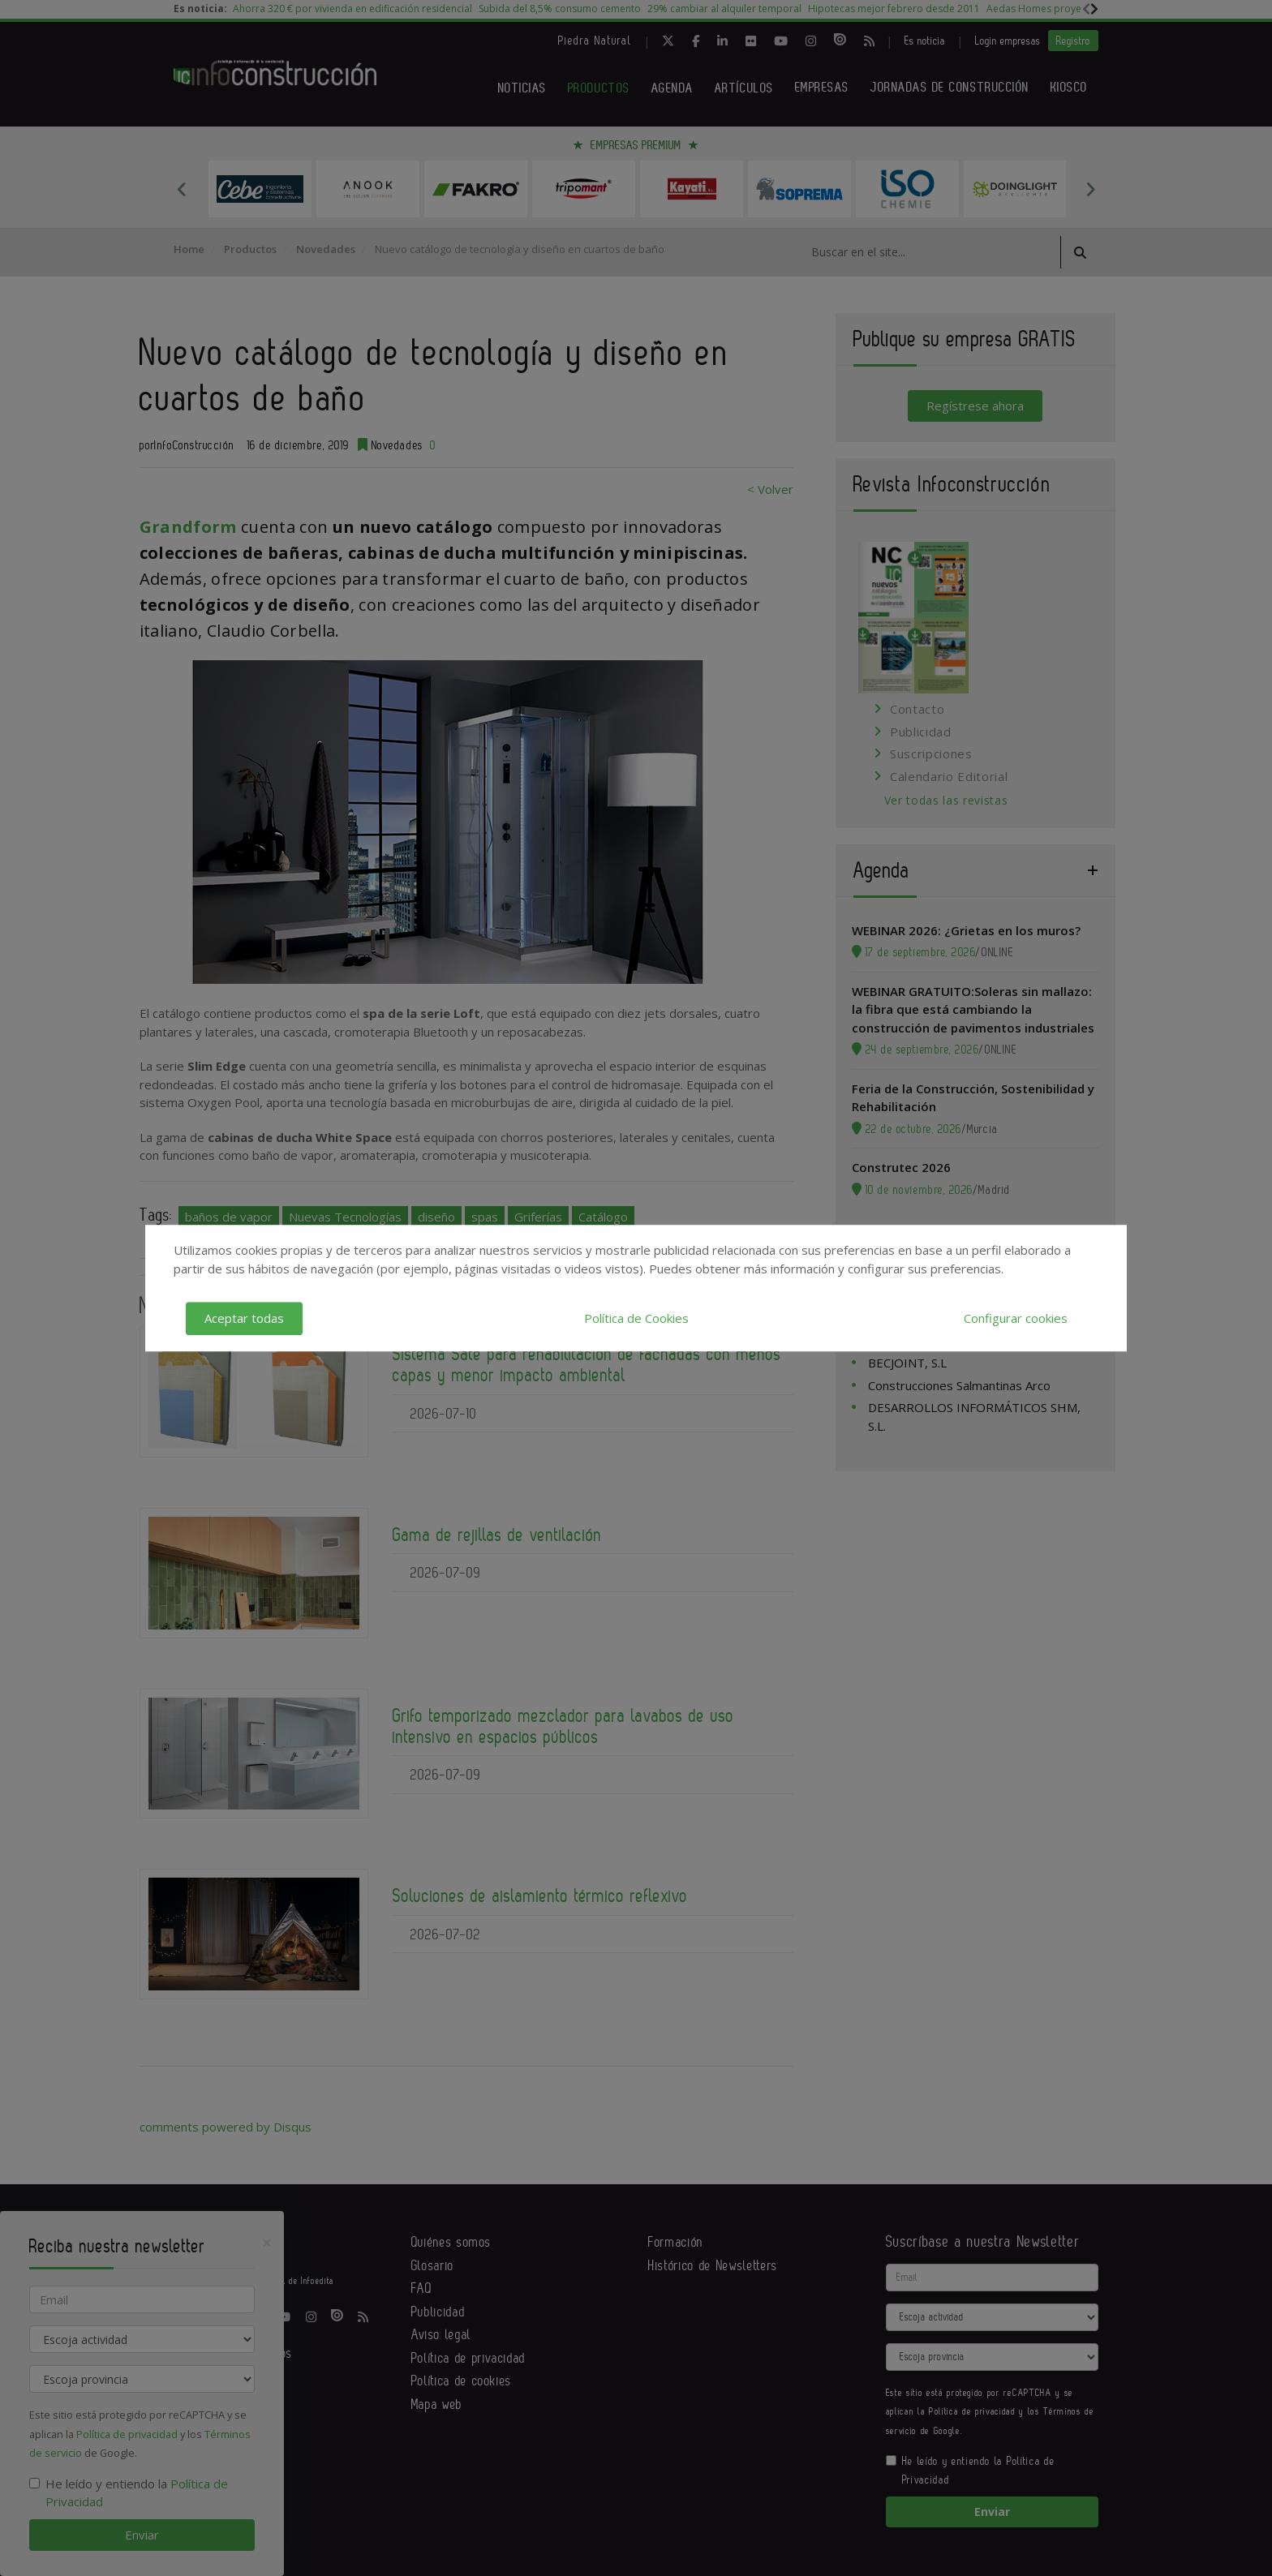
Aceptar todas (244, 1318)
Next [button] (1090, 189)
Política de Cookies (636, 1318)
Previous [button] (182, 189)
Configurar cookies (1016, 1318)
